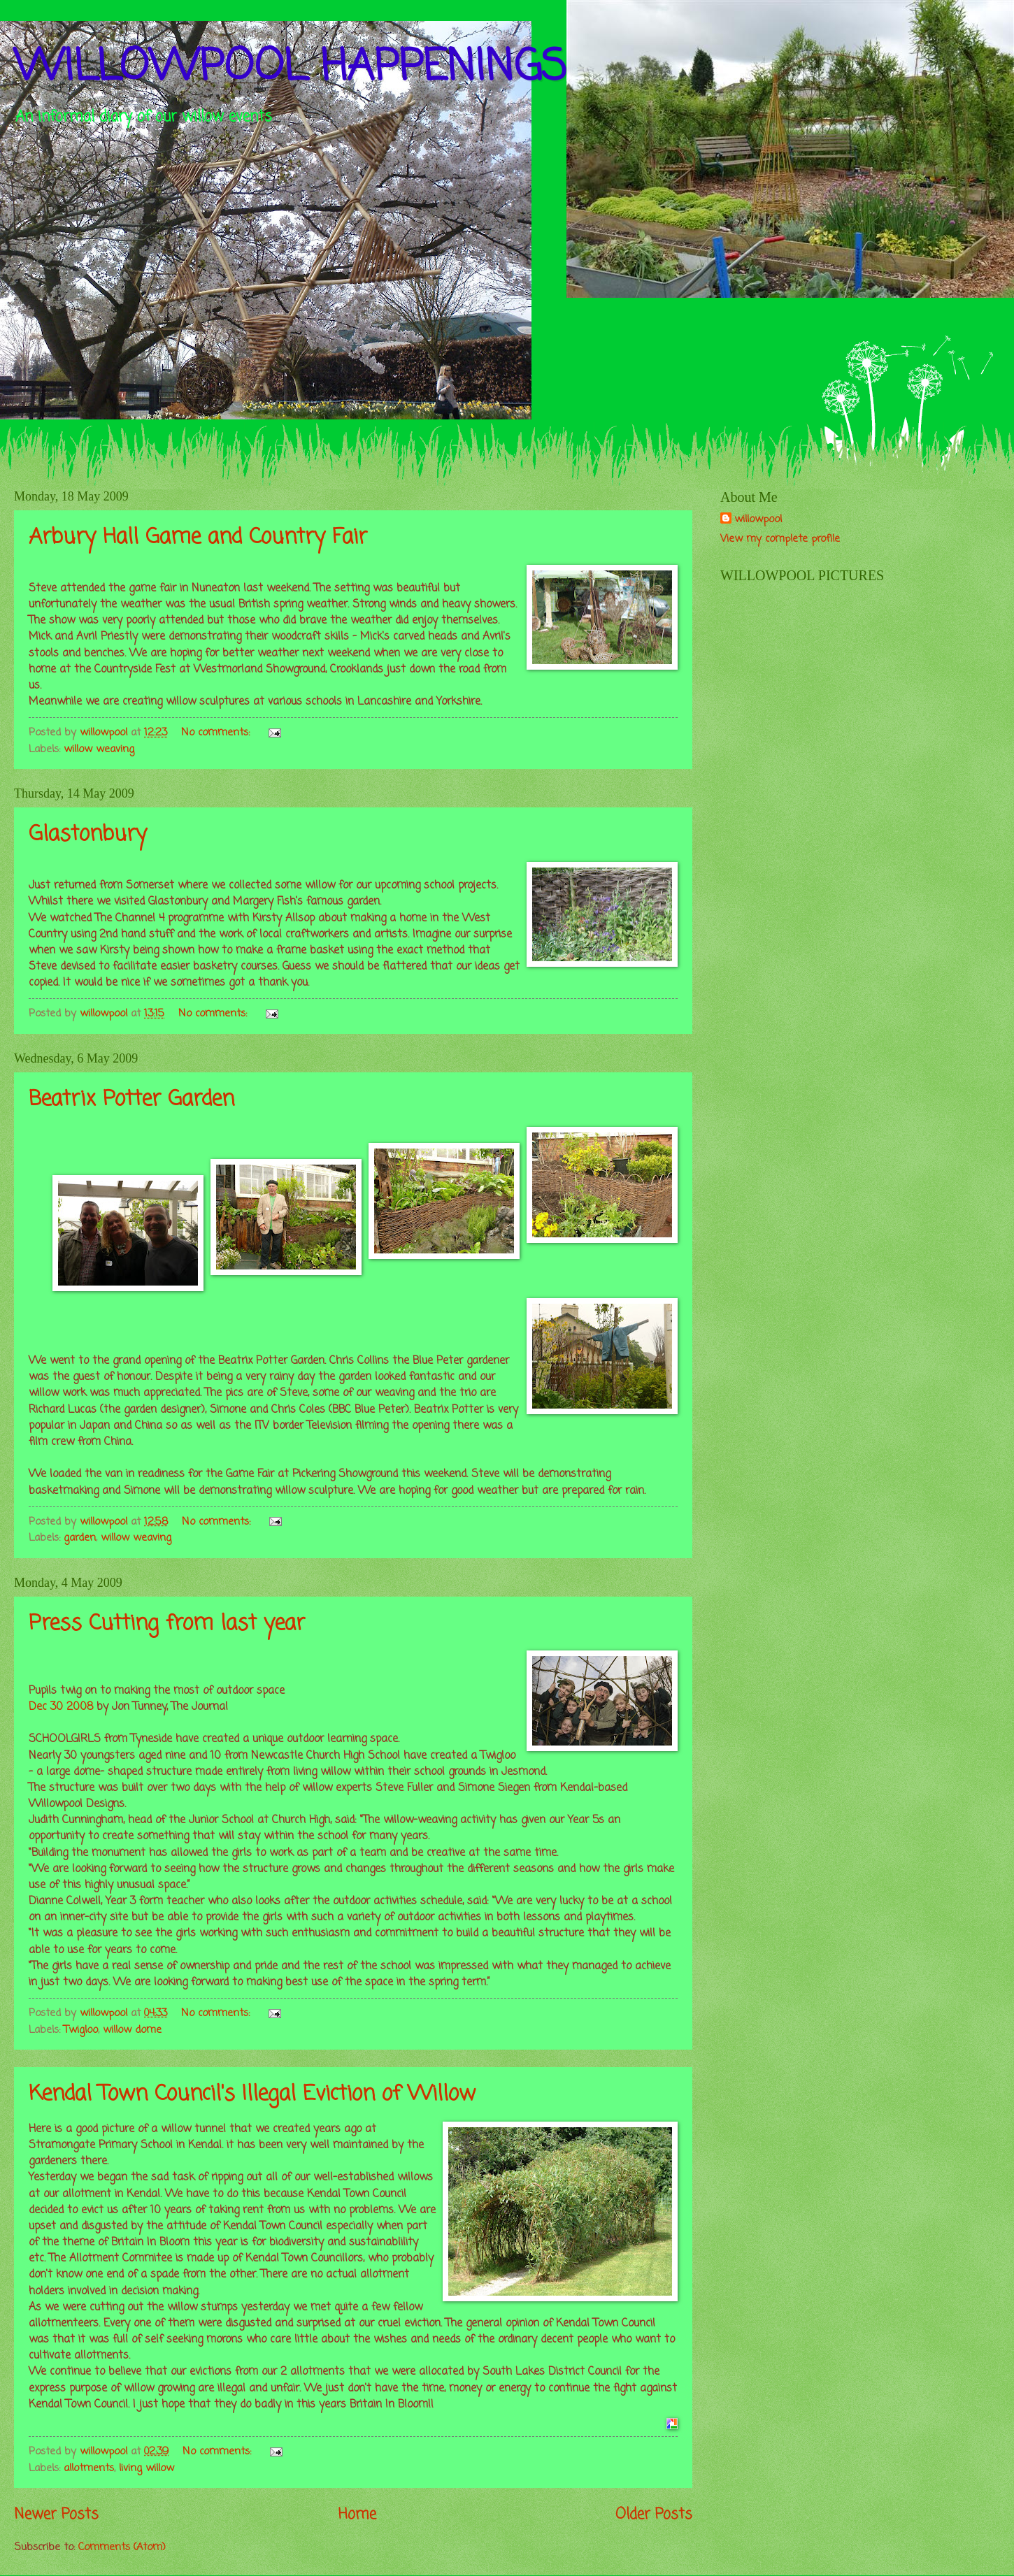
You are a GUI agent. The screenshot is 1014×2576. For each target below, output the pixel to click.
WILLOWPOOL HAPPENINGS (290, 68)
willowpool (758, 519)
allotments (89, 2468)
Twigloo (81, 2030)
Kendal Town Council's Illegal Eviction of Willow (252, 2094)
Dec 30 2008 (61, 1707)
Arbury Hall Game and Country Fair (198, 537)
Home (357, 2515)
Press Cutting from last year (167, 1624)
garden (80, 1538)
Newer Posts (56, 2515)
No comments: (217, 732)
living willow (146, 2468)
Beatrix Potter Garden (131, 1100)
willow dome (132, 2030)
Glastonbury (88, 835)
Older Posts (653, 2515)
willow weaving (99, 749)
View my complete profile (780, 539)
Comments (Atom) (122, 2547)
